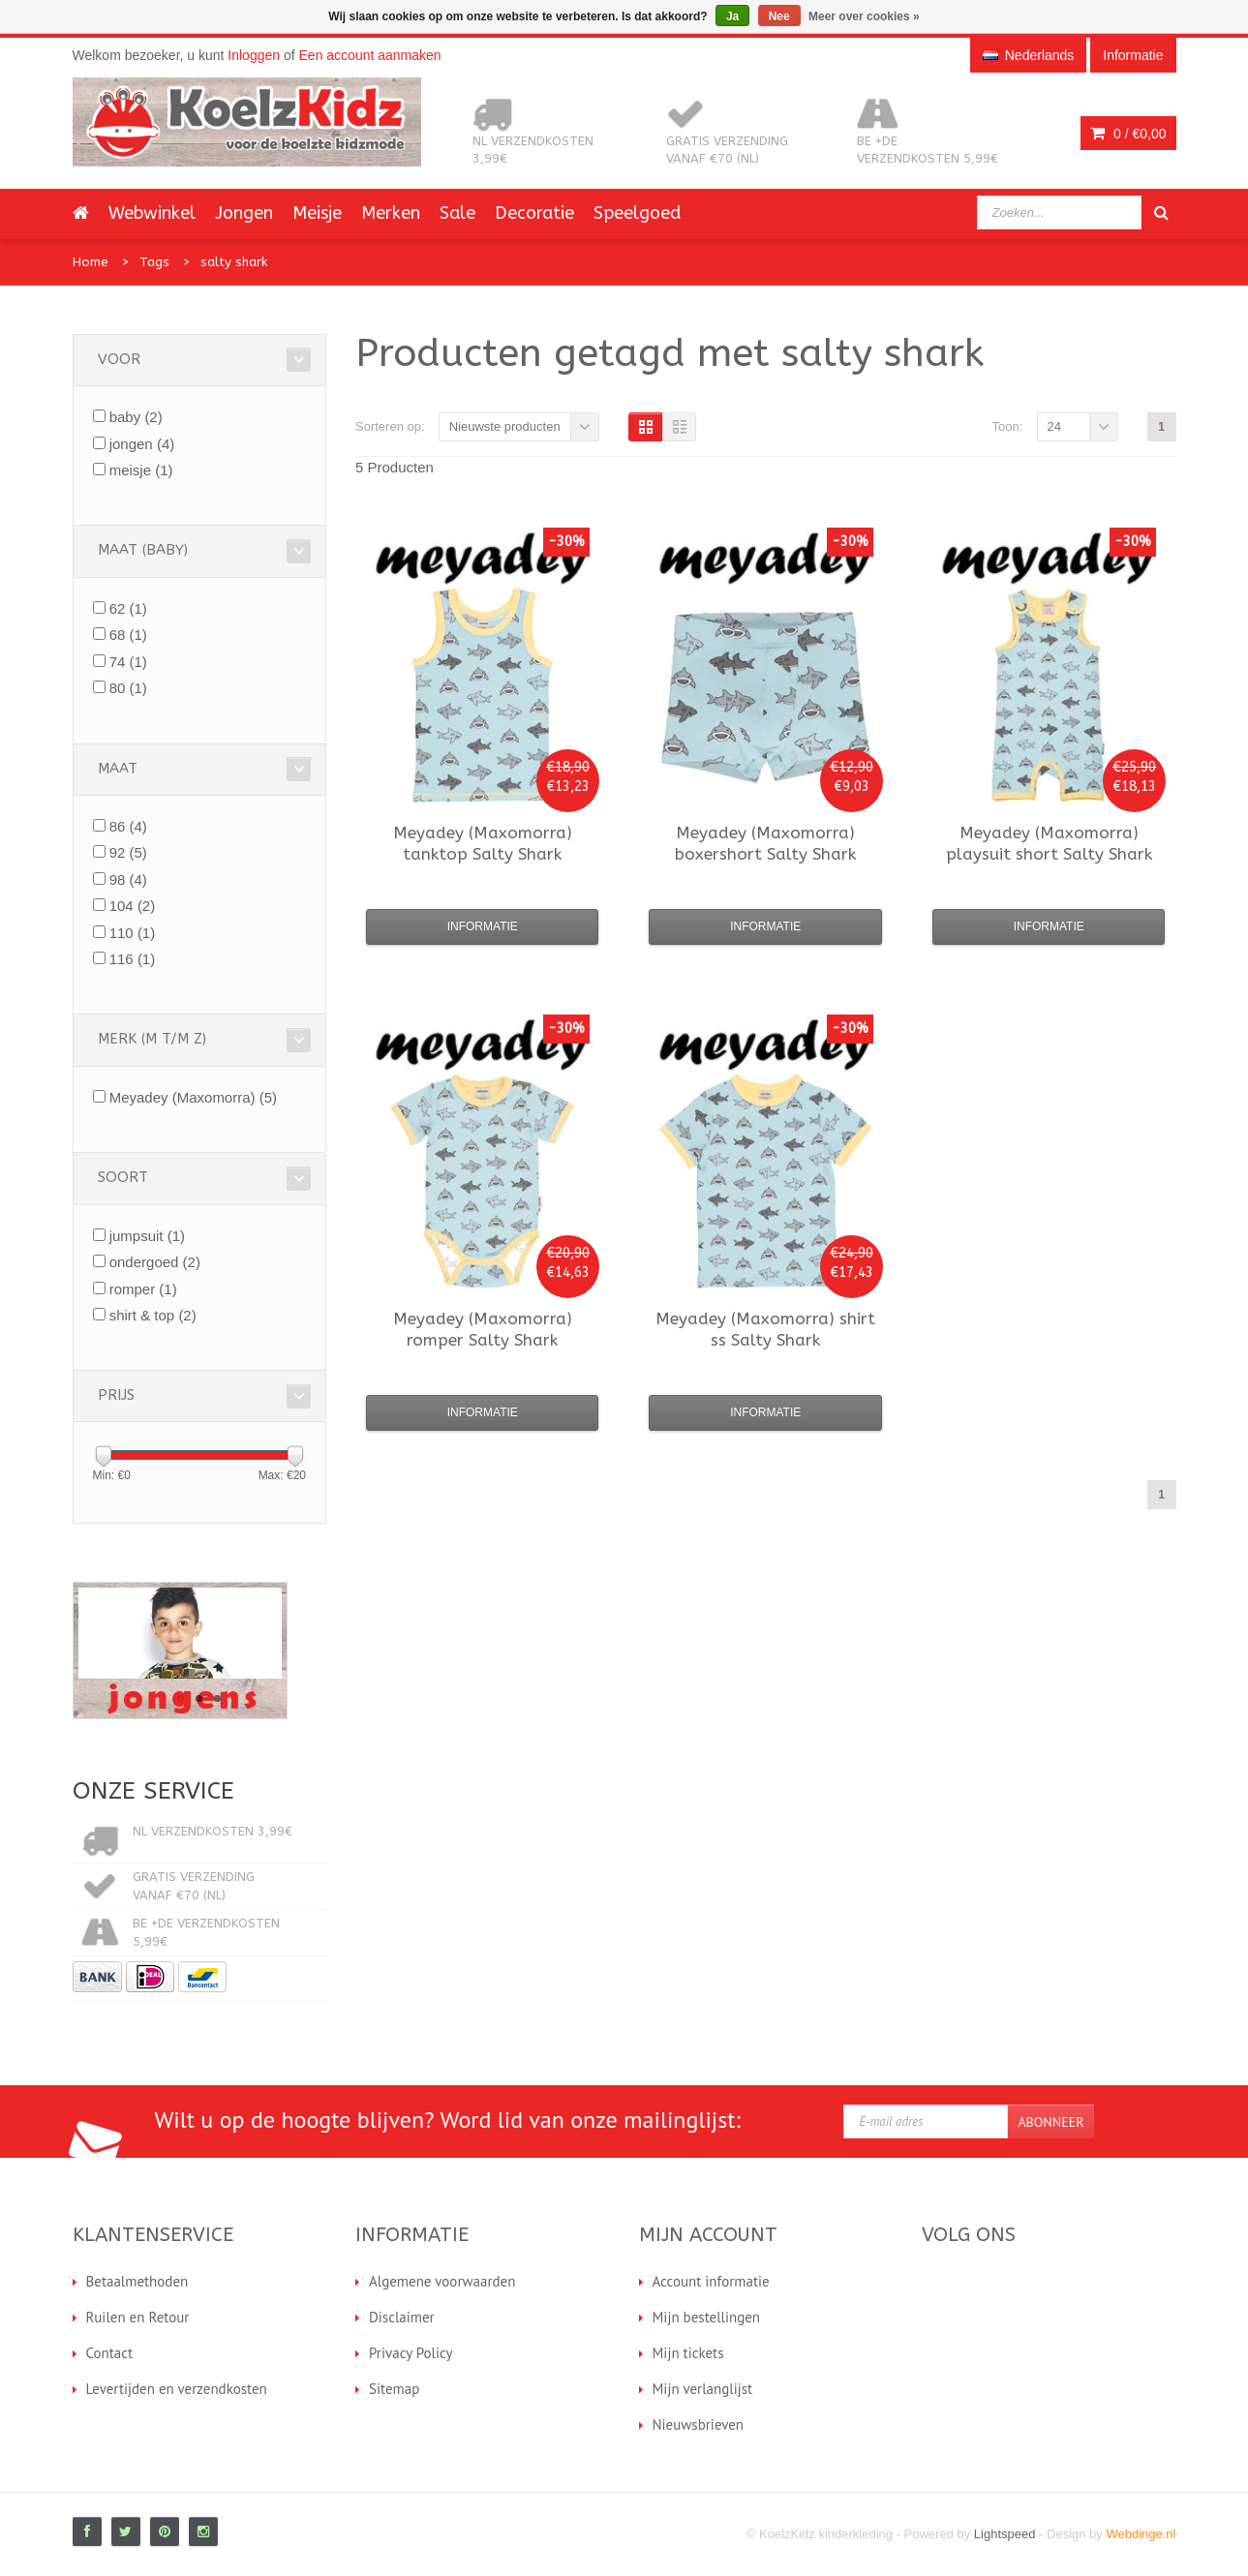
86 (128, 826)
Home (90, 262)
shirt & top (153, 1315)
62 (128, 608)
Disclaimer (402, 2317)
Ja (732, 16)
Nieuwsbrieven (699, 2424)
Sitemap (394, 2388)
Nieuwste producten (505, 426)
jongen (142, 444)
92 (128, 852)
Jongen (244, 213)
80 (128, 688)
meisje (141, 470)
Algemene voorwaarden (442, 2281)
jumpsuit (147, 1235)
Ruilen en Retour (138, 2317)
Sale (457, 213)
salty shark (233, 262)
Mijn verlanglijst (703, 2388)
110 (132, 932)
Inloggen (254, 55)
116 (132, 959)
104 (132, 905)
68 (128, 634)
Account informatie (711, 2281)
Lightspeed (1005, 2534)
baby (136, 417)
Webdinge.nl (1140, 2534)
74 (128, 661)
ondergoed (154, 1262)
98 (128, 879)
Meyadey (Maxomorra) (193, 1097)
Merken (390, 213)
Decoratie (534, 213)
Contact (110, 2353)
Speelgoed (637, 213)
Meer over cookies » (864, 16)
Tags (154, 262)
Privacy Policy (411, 2353)
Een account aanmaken (370, 55)
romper (143, 1289)
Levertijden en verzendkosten (176, 2388)
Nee (779, 16)
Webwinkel (152, 213)
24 (1054, 426)
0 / (1128, 133)
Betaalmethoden (137, 2281)
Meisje (317, 213)
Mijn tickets (688, 2353)
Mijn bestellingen (707, 2317)
